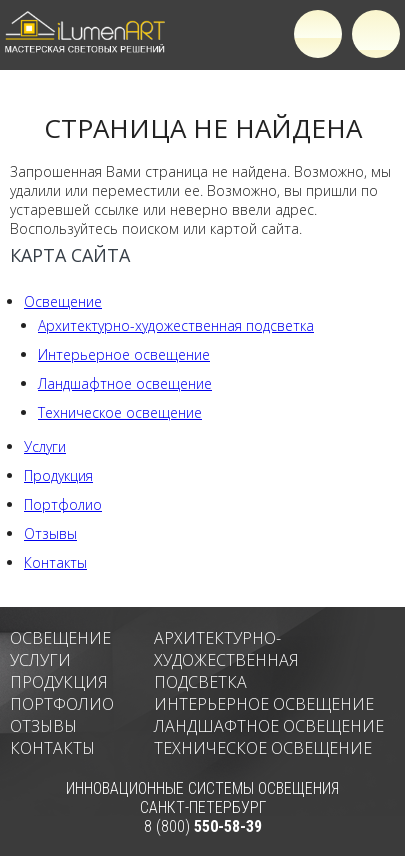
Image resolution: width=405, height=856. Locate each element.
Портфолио (63, 504)
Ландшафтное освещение (125, 383)
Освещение (63, 301)
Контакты (55, 562)
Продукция (58, 475)
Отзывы (50, 533)
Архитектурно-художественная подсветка (176, 325)
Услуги (45, 446)
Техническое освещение (120, 412)
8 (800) (203, 826)
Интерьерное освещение (124, 354)
